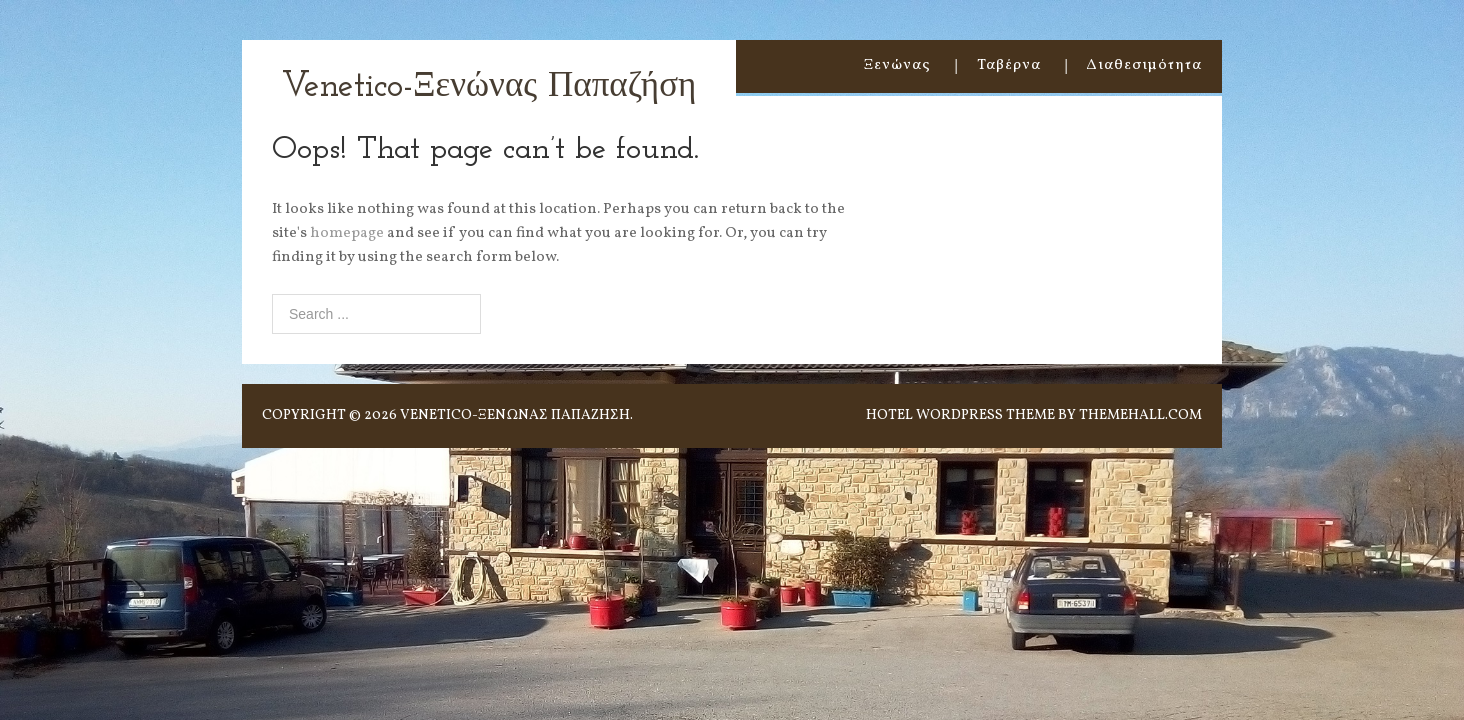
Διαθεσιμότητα (1144, 65)
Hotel (889, 415)
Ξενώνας (897, 65)
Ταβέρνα (1009, 65)
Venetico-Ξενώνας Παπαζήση (489, 87)
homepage (347, 233)
